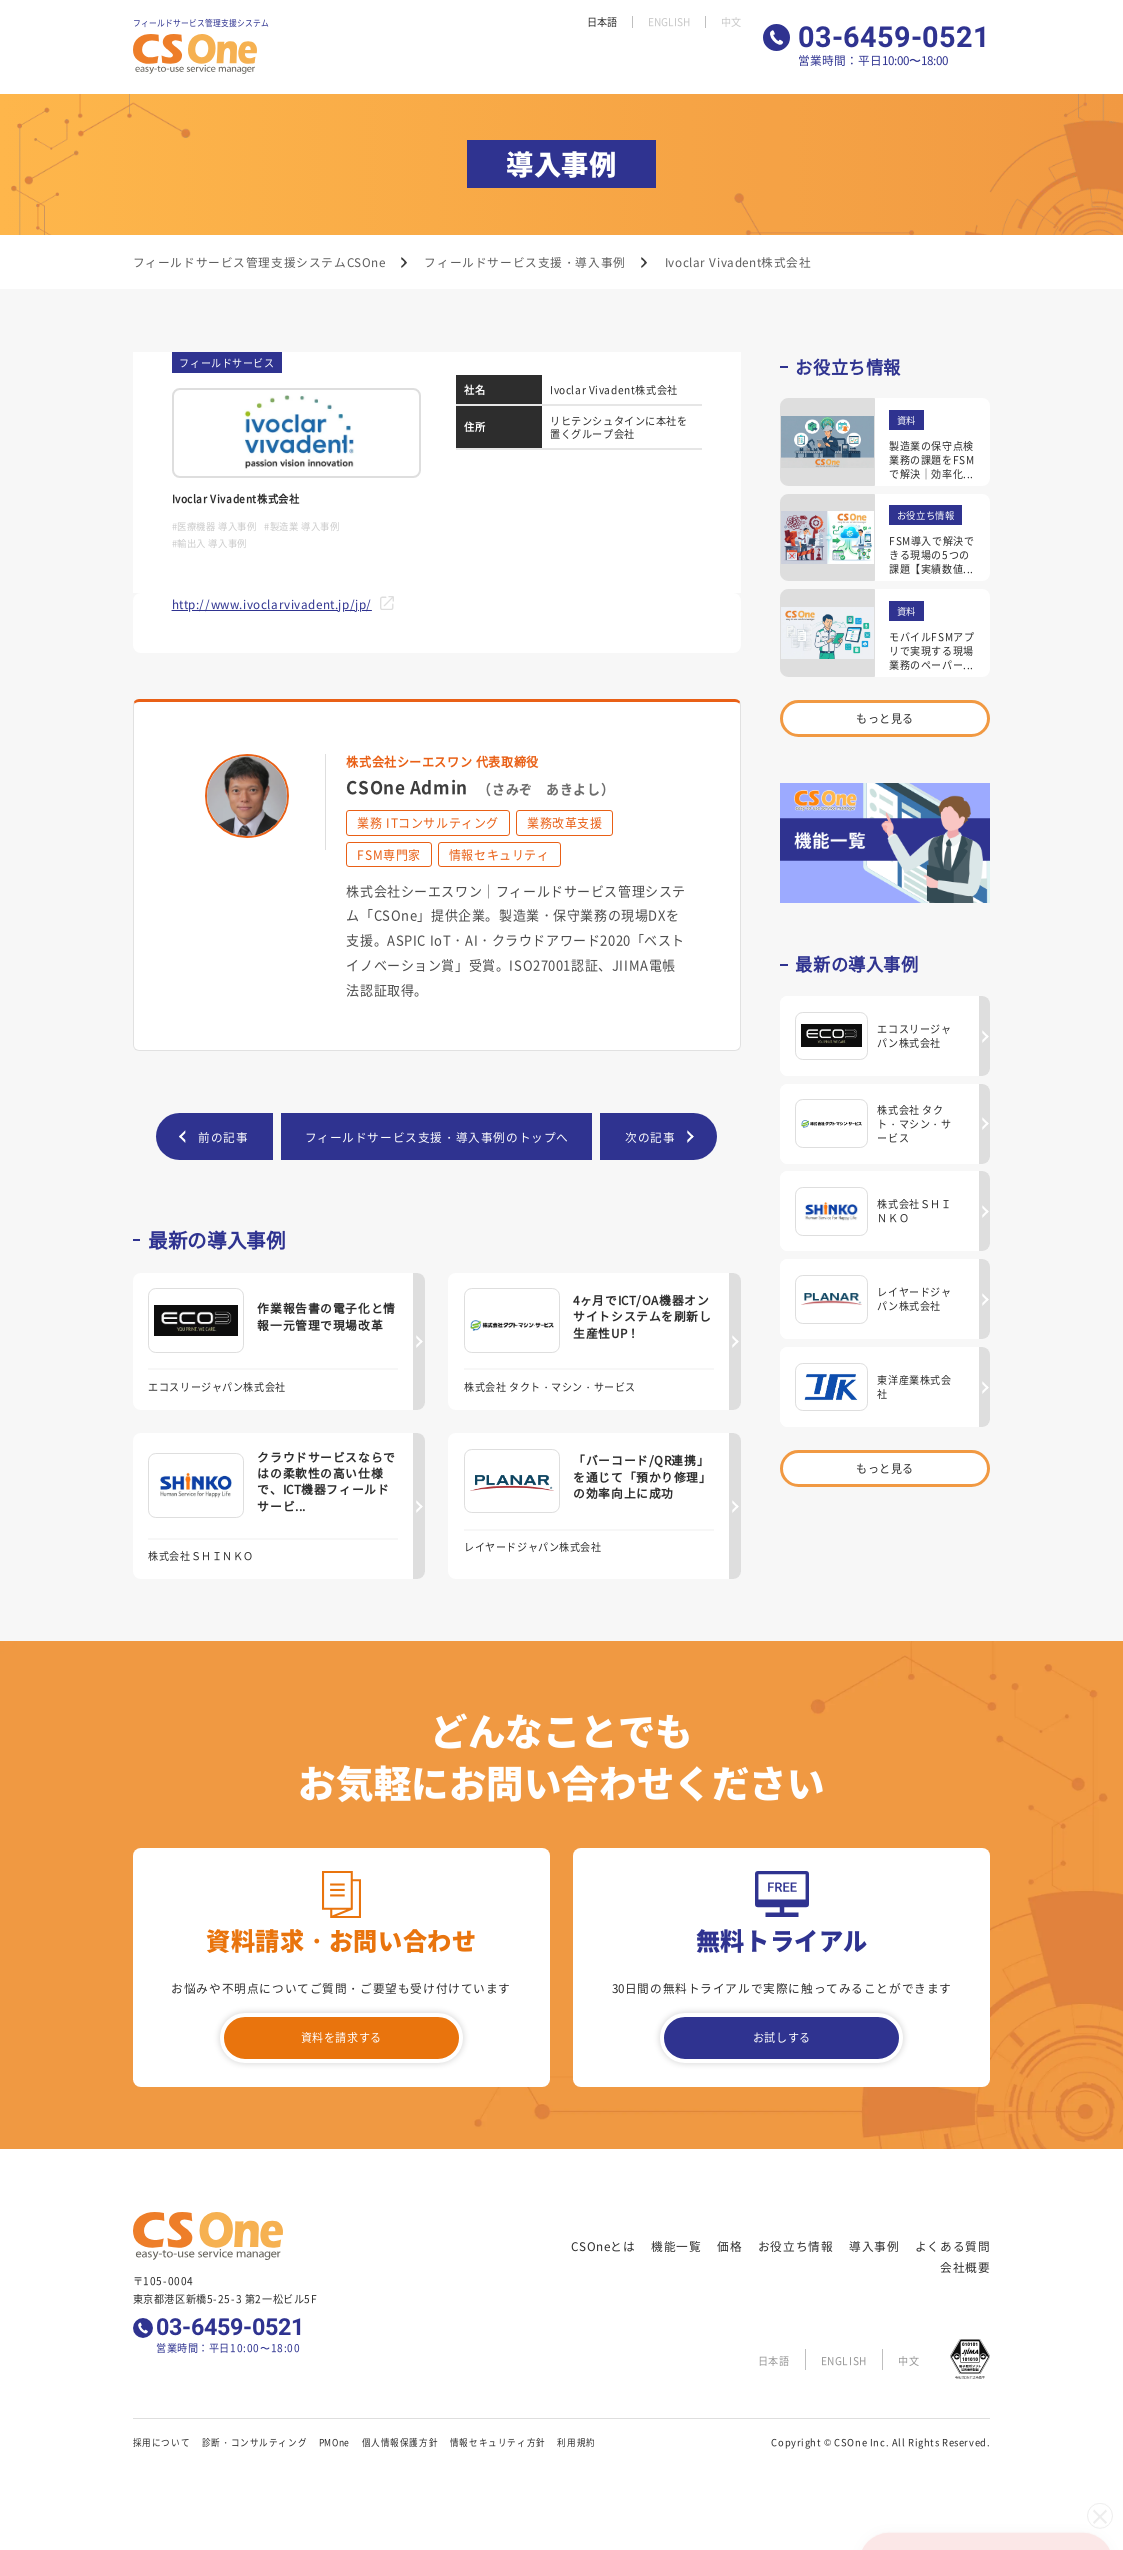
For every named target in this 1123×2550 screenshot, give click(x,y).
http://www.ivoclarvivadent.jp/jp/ (272, 603)
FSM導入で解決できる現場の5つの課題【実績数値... (931, 554)
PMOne (334, 2444)
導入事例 (585, 61)
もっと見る (885, 718)
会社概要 (719, 61)
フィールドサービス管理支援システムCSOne (259, 261)
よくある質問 (652, 61)
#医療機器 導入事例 (214, 526)
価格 (464, 61)
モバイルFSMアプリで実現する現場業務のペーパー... (931, 650)
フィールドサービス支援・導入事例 (524, 261)
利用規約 (576, 2444)
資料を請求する (341, 2039)
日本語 (595, 22)
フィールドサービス (226, 362)
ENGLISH (665, 22)
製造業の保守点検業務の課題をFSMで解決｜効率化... (931, 459)
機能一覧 (423, 61)
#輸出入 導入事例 (209, 543)
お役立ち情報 (519, 61)
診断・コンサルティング (254, 2444)
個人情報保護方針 (400, 2444)
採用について (162, 2444)
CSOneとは (362, 61)
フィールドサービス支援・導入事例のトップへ (437, 1136)
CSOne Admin (480, 786)
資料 (906, 420)
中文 (730, 22)
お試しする (781, 2039)
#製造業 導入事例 (301, 526)
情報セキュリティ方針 (498, 2444)
